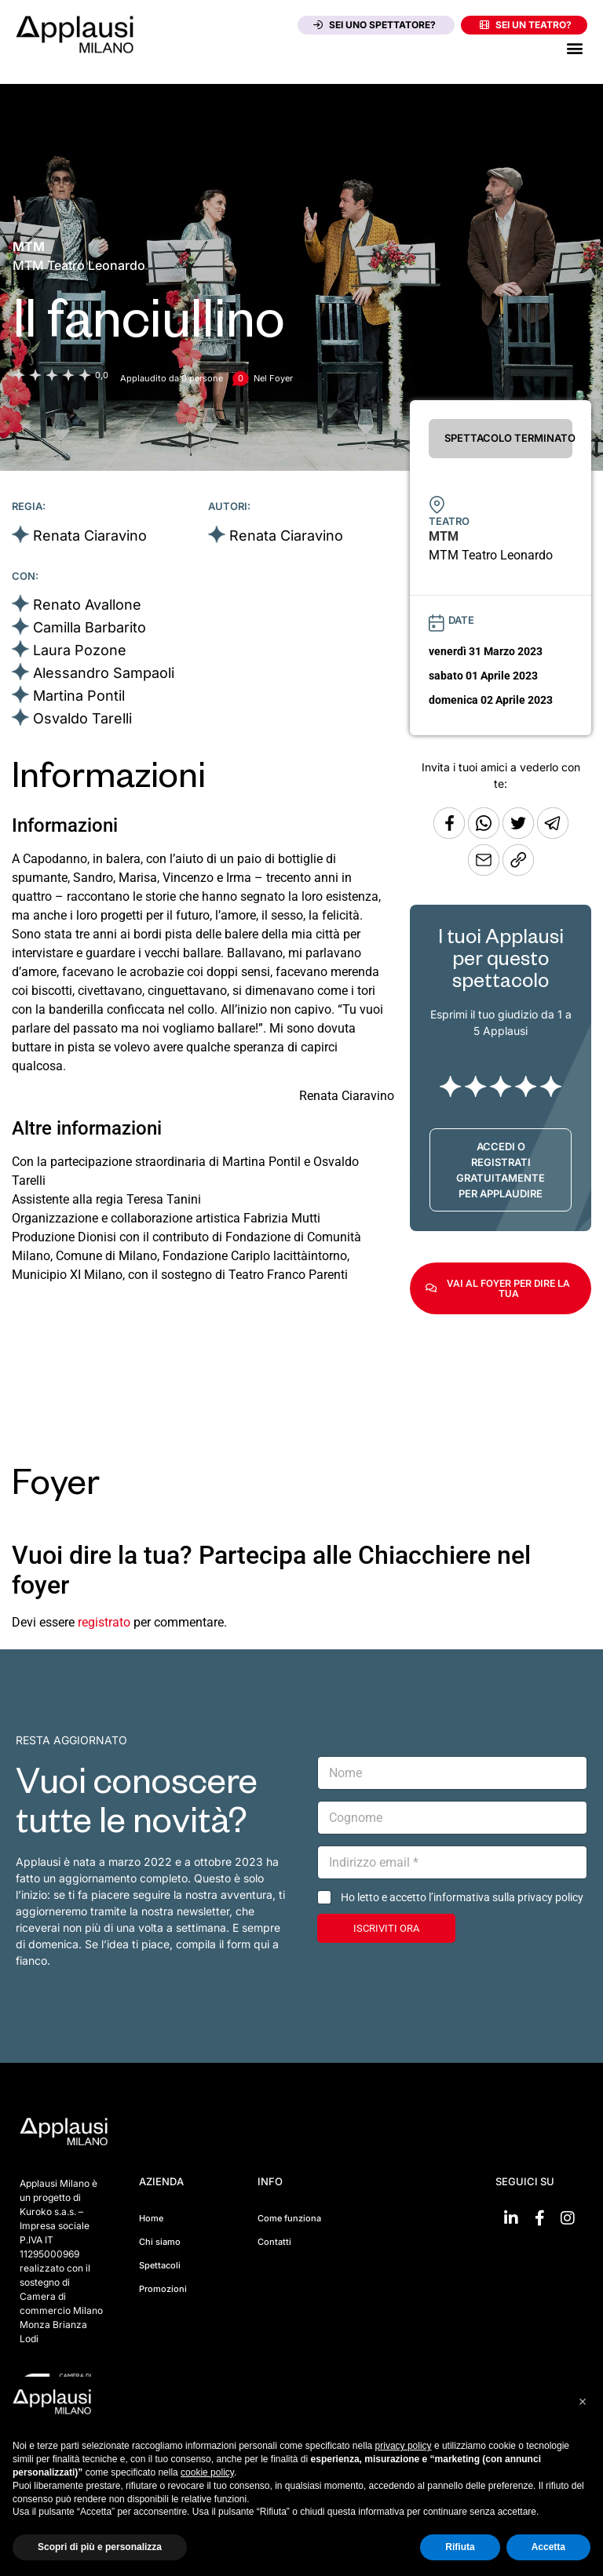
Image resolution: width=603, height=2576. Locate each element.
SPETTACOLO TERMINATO (508, 438)
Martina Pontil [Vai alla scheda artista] (79, 695)
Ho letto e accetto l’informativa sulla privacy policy (462, 1897)
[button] (574, 47)
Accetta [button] (548, 2546)
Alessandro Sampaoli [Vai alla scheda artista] (103, 673)
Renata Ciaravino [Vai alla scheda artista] (90, 535)
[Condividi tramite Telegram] (552, 834)
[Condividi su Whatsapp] (485, 834)
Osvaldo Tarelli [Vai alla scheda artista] (82, 718)
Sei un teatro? (526, 25)
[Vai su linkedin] (511, 2218)
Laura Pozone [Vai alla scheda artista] (79, 650)
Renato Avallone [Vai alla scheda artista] (87, 604)
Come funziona (289, 2218)
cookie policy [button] (207, 2472)
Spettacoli (160, 2265)
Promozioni (163, 2288)
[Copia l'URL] (485, 871)
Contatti (274, 2241)
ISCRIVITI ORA (386, 1928)
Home (151, 2218)
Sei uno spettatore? (374, 25)
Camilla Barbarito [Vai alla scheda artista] (89, 627)
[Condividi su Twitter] (519, 834)
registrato (104, 1622)
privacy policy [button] (403, 2445)
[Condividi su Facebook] (449, 834)
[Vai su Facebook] (539, 2218)
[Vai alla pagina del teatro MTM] (29, 246)
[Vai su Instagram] (568, 2218)
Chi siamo (160, 2241)
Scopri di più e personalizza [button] (100, 2546)
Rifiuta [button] (459, 2546)
